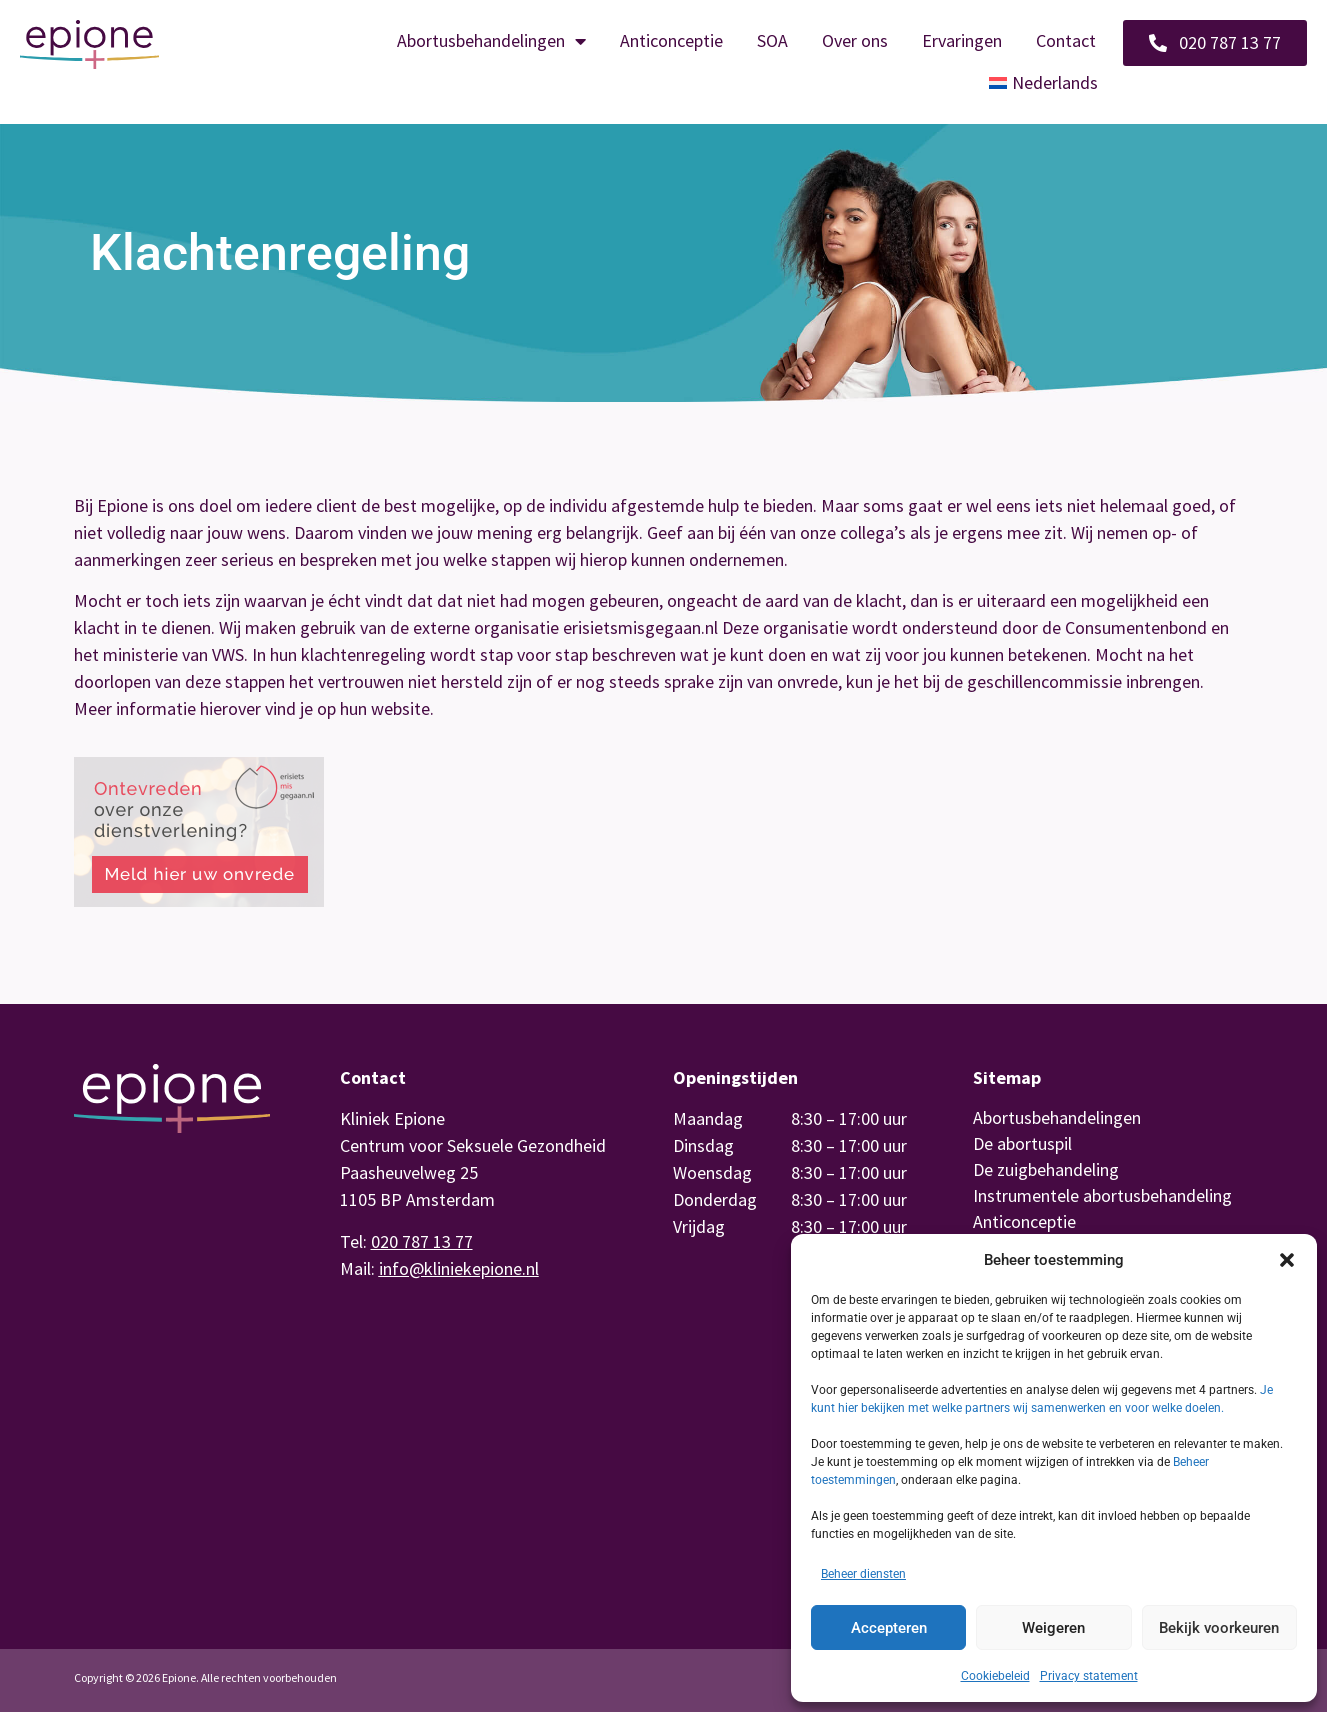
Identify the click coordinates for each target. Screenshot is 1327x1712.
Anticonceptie (671, 40)
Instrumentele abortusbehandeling (1102, 1195)
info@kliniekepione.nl (459, 1268)
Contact (1066, 40)
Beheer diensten (863, 1574)
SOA (772, 40)
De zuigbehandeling (1046, 1169)
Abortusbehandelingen (491, 41)
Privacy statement (1089, 1676)
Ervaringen (962, 40)
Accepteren (889, 1628)
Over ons (855, 40)
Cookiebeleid (995, 1676)
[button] (1287, 1260)
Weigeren (1053, 1628)
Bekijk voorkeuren (1219, 1628)
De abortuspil (1022, 1143)
